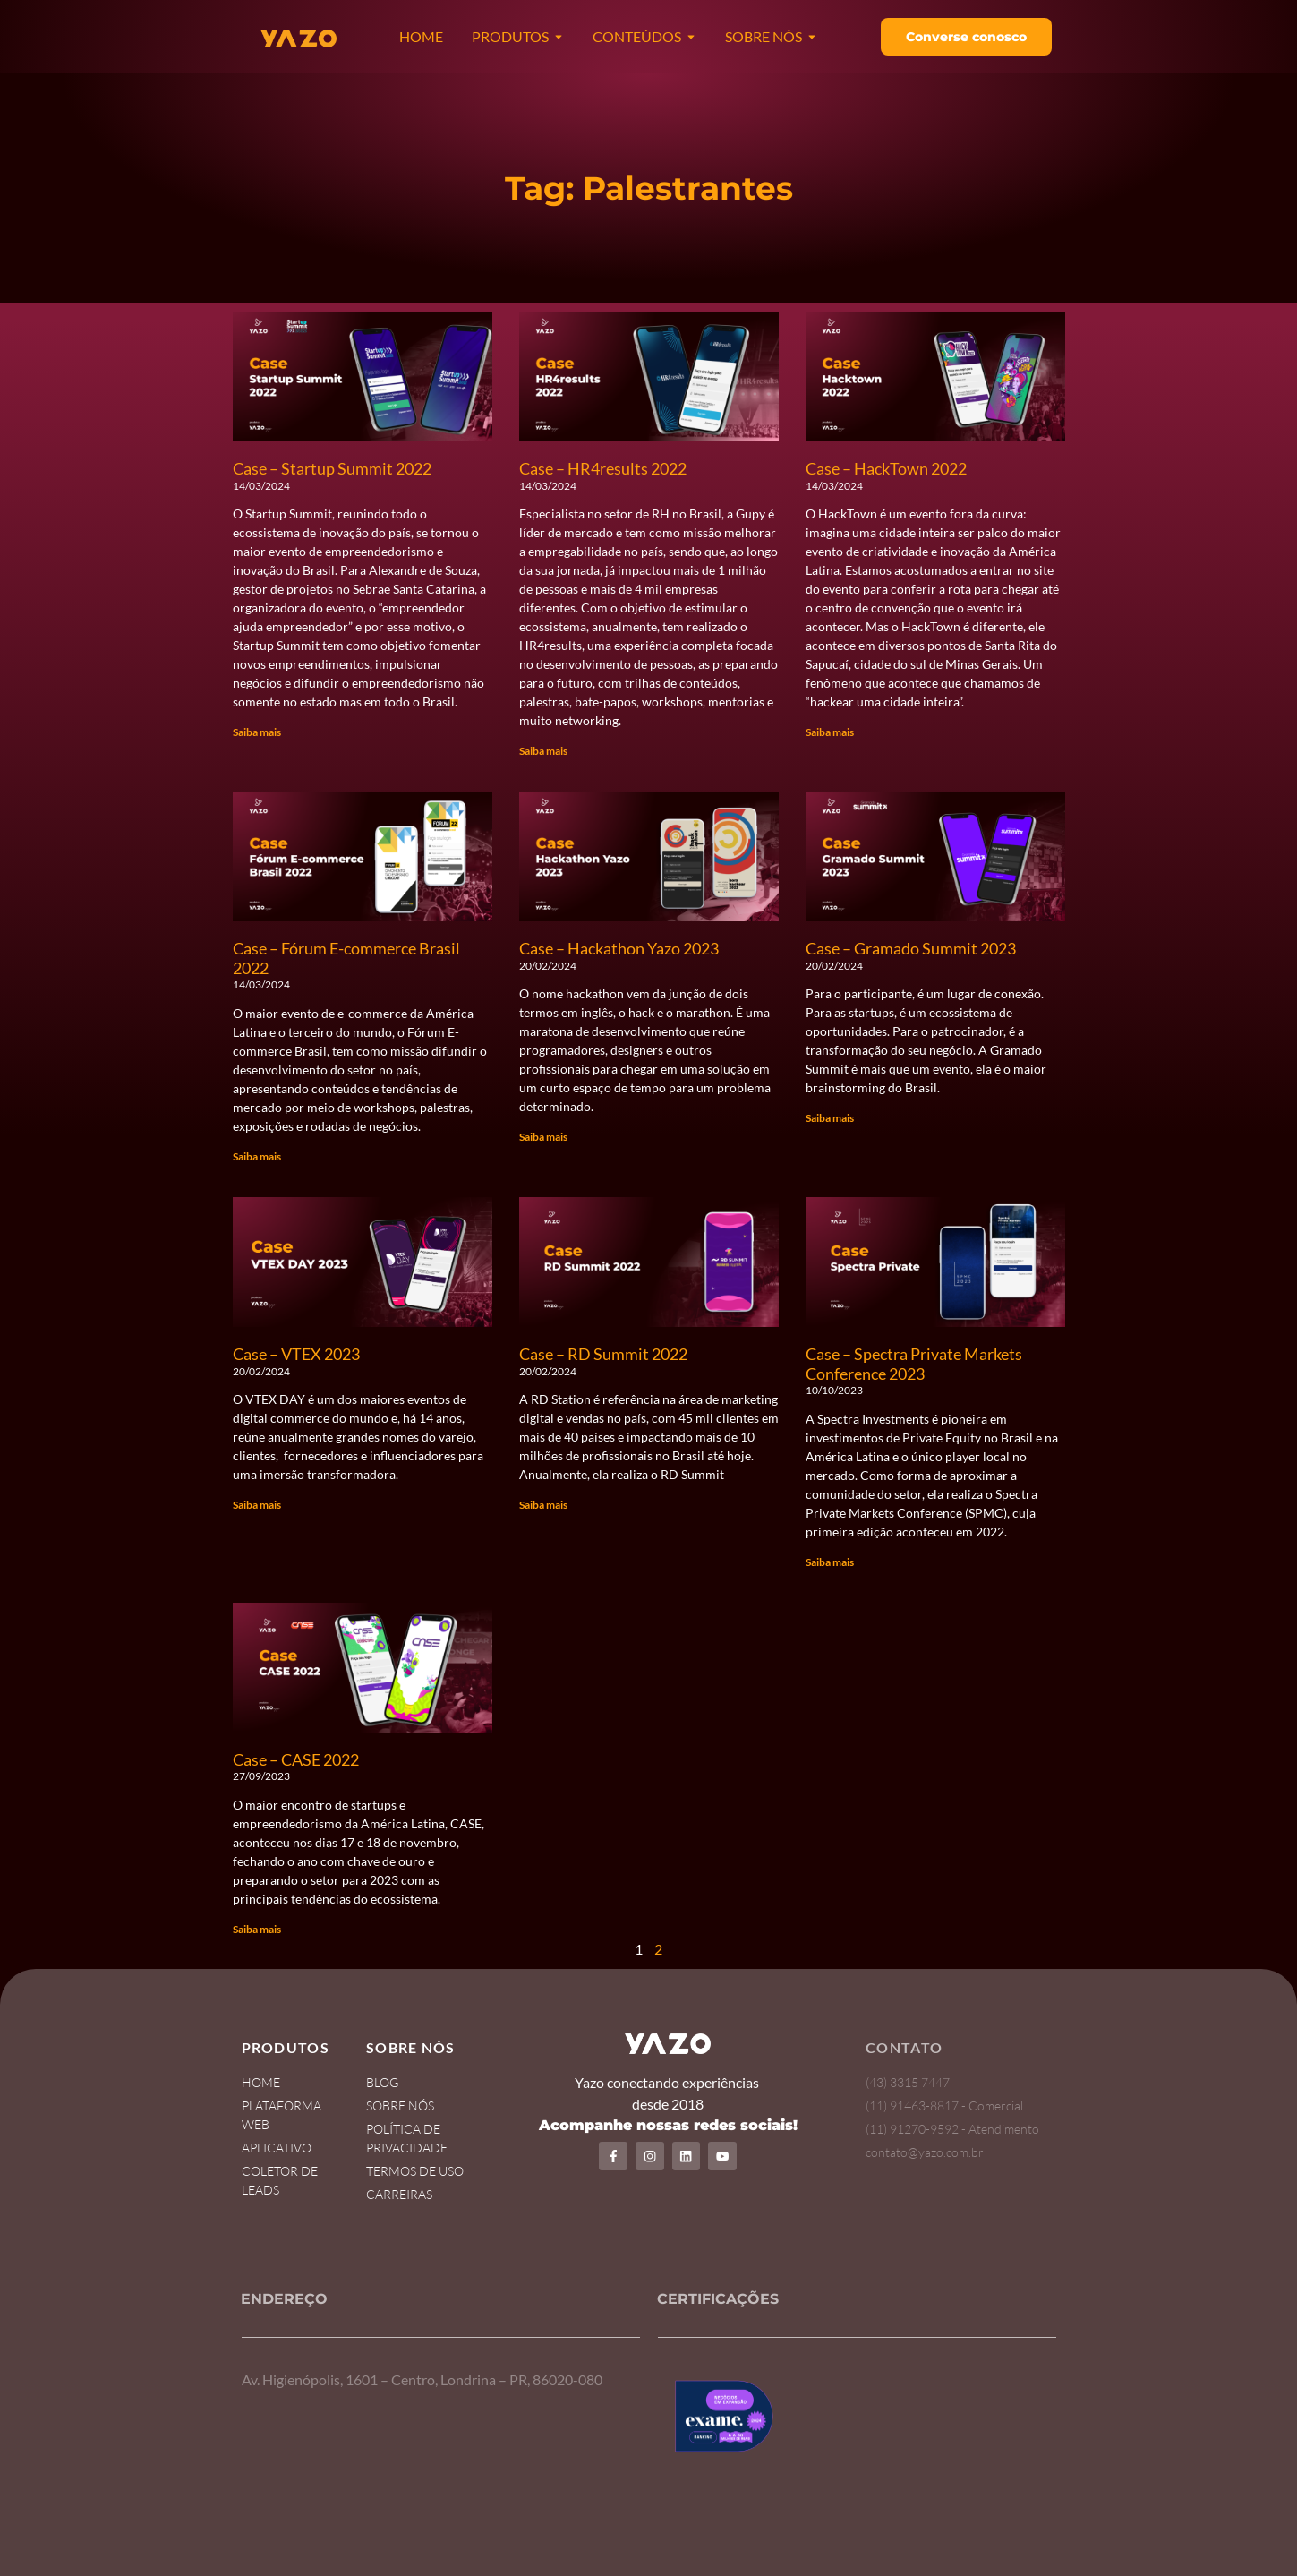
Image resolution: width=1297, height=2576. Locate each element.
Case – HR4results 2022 (603, 468)
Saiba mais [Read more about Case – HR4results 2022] (543, 750)
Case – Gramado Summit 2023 (911, 948)
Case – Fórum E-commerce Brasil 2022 (346, 958)
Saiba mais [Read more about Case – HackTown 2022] (830, 732)
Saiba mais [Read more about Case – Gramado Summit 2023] (830, 1118)
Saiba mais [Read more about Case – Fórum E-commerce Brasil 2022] (257, 1156)
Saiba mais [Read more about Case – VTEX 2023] (257, 1504)
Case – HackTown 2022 (886, 468)
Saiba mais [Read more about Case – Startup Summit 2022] (257, 732)
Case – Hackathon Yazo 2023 (619, 948)
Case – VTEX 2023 (296, 1354)
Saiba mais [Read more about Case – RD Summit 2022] (543, 1504)
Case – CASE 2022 (296, 1759)
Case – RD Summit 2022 (603, 1354)
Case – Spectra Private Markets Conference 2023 (914, 1363)
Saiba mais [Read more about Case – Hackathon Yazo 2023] (543, 1136)
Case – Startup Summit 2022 (332, 468)
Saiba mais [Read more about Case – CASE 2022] (257, 1929)
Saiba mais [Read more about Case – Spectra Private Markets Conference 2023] (830, 1562)
